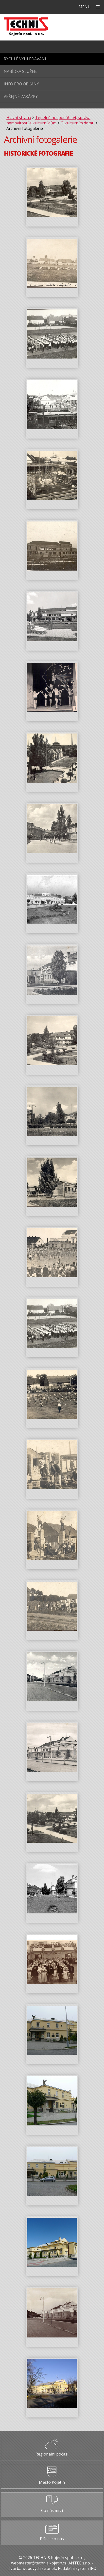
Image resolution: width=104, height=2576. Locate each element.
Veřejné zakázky (21, 96)
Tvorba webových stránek (32, 2568)
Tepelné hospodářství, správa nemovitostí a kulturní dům (48, 120)
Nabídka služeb (20, 71)
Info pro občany (21, 84)
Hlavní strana (18, 117)
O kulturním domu (77, 123)
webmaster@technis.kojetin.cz (39, 2563)
